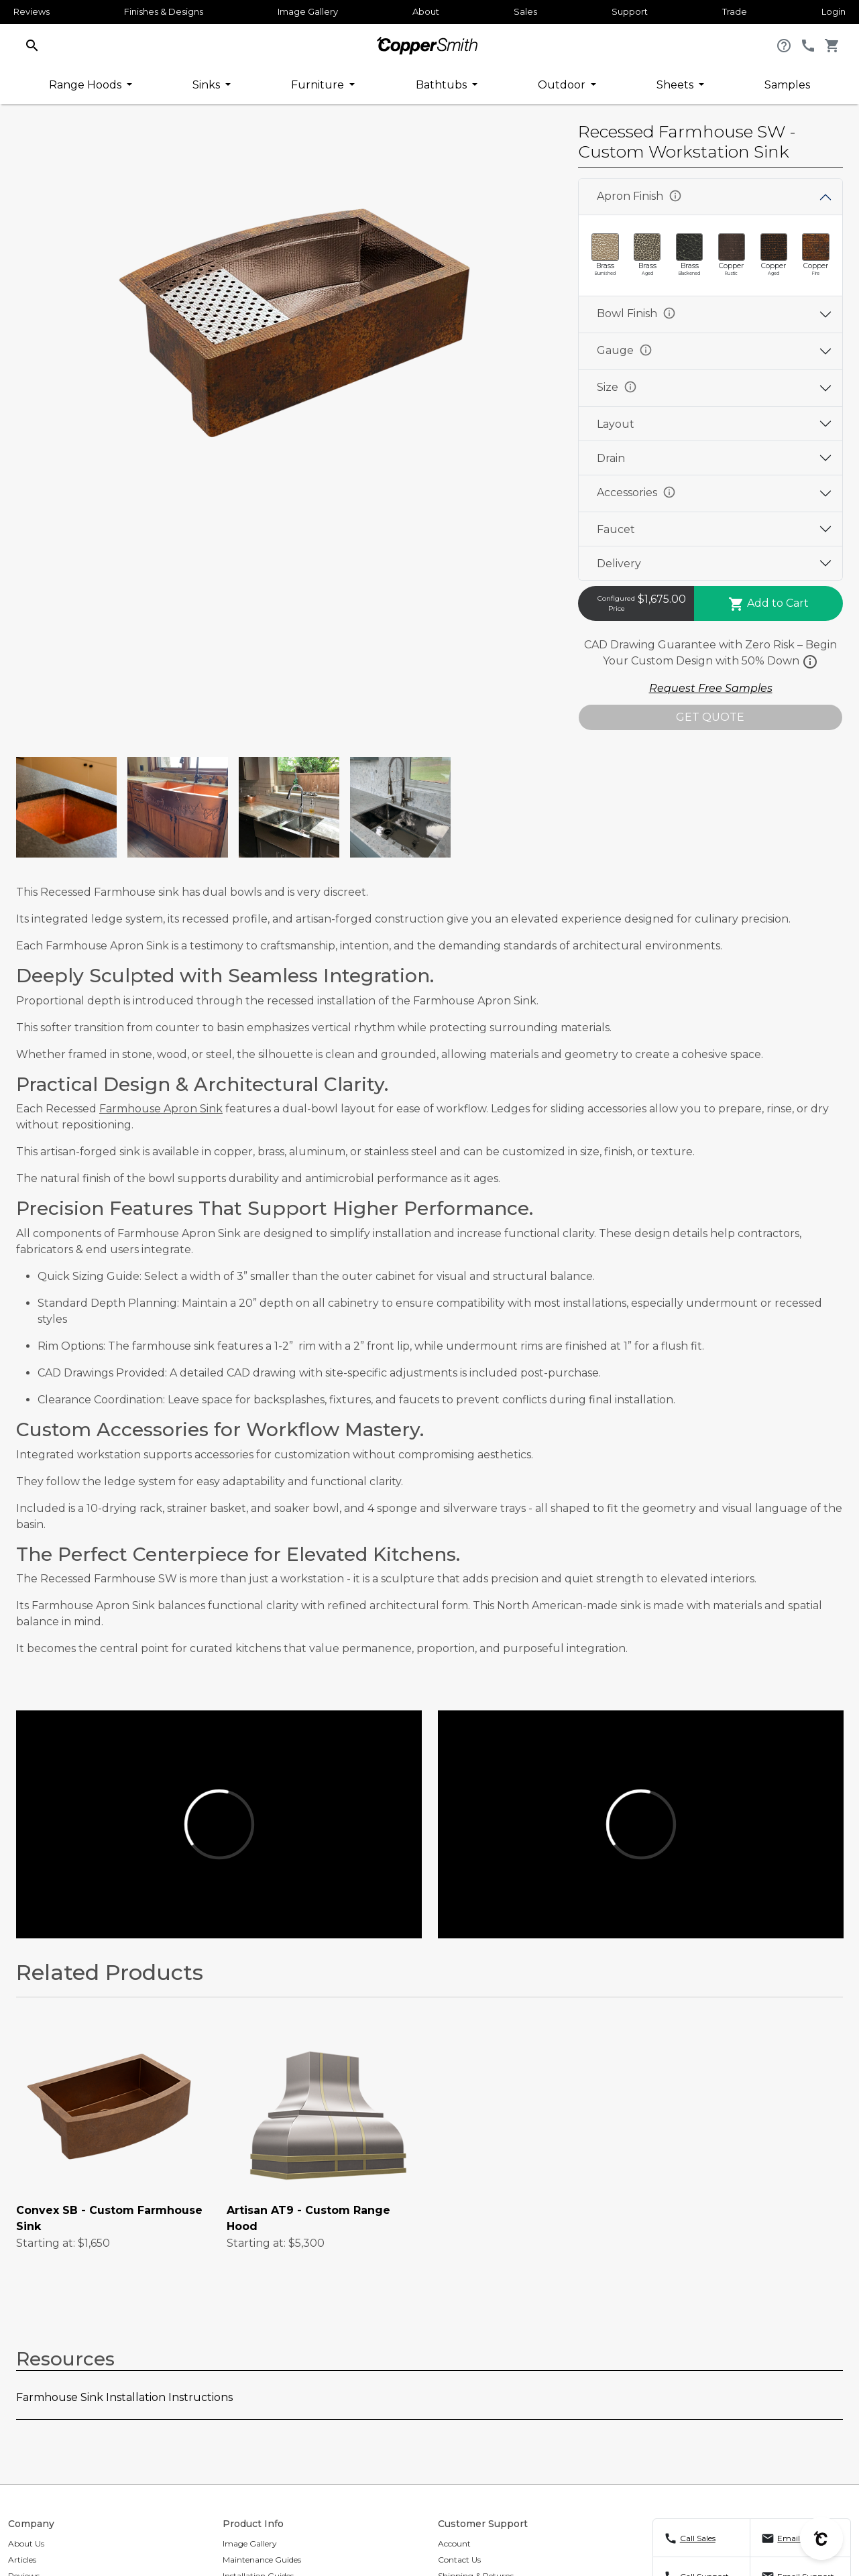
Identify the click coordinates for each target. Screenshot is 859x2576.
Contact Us (459, 2560)
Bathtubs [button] (442, 84)
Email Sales (799, 2538)
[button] (32, 44)
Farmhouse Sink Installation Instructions (124, 2397)
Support (630, 11)
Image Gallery (308, 11)
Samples (787, 84)
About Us (26, 2543)
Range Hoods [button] (86, 84)
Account (454, 2543)
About (425, 11)
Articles (22, 2560)
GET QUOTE (710, 717)
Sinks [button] (207, 84)
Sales (525, 11)
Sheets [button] (676, 84)
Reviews (31, 11)
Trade (734, 11)
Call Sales (697, 2538)
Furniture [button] (319, 84)
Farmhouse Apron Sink (161, 1108)
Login (833, 11)
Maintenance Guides (262, 2560)
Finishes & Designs (163, 11)
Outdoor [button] (563, 84)
